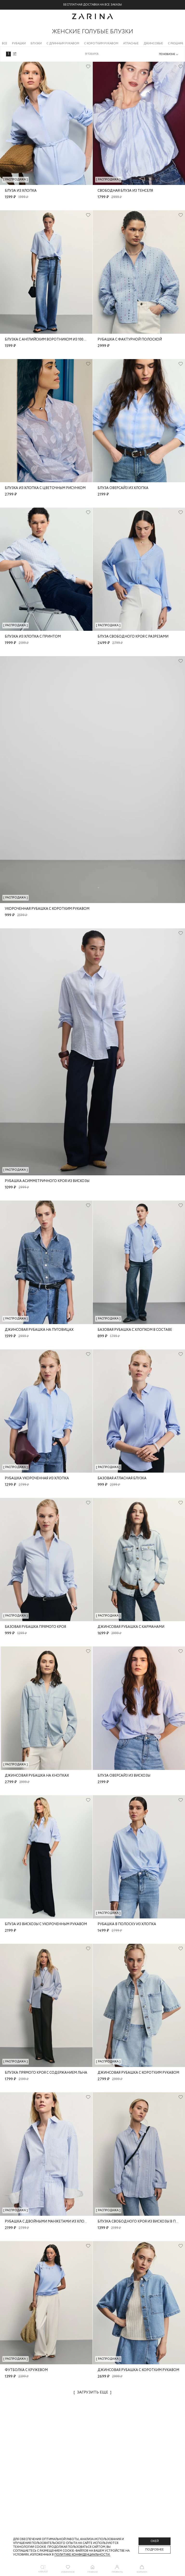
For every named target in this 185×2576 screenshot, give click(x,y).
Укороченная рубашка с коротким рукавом (47, 908)
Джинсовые (153, 43)
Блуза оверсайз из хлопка (123, 488)
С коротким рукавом (101, 43)
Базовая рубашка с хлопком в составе (135, 1329)
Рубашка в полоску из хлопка (127, 1924)
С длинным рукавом (62, 43)
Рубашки (19, 43)
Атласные (131, 43)
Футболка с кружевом (26, 2370)
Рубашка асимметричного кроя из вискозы (47, 1181)
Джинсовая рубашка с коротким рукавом (138, 2072)
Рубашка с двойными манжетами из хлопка (48, 2221)
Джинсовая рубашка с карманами (131, 1626)
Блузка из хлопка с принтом (33, 636)
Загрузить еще (92, 2392)
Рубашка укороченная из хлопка (37, 1478)
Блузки (36, 43)
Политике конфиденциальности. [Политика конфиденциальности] (82, 2555)
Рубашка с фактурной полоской (130, 339)
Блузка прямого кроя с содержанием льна (46, 2072)
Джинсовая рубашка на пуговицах (39, 1329)
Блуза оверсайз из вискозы (124, 1775)
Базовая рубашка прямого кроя (35, 1626)
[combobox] (169, 54)
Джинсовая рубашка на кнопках (37, 1775)
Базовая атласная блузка (122, 1478)
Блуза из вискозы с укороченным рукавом (46, 1924)
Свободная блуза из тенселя (125, 190)
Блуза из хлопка (21, 190)
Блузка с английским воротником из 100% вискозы (54, 339)
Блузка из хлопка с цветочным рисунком (45, 488)
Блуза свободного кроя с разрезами (133, 636)
